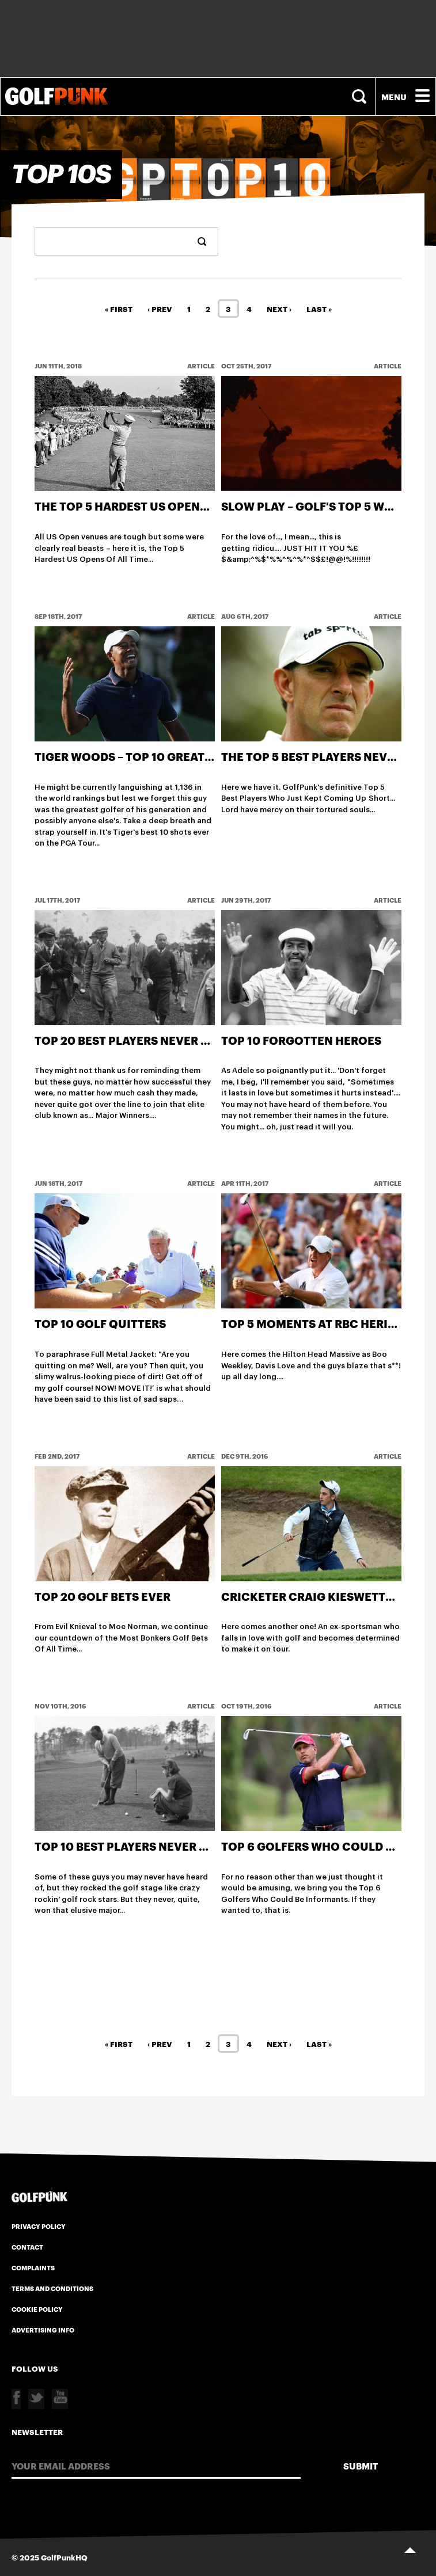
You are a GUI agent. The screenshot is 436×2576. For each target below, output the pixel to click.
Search (360, 96)
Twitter (36, 2399)
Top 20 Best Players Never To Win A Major (165, 1040)
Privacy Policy (39, 2226)
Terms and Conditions (52, 2288)
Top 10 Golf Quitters (100, 1323)
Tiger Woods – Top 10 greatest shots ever (166, 756)
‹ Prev (159, 308)
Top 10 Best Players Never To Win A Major (164, 1846)
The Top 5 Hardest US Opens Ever (136, 506)
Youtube (60, 2399)
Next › (279, 308)
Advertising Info (43, 2329)
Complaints (33, 2267)
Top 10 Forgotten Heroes (301, 1040)
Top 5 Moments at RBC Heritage (319, 1323)
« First (118, 308)
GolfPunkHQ (64, 2557)
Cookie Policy (37, 2309)
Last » (319, 308)
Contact (27, 2246)
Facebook (16, 2399)
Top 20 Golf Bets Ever (102, 1596)
